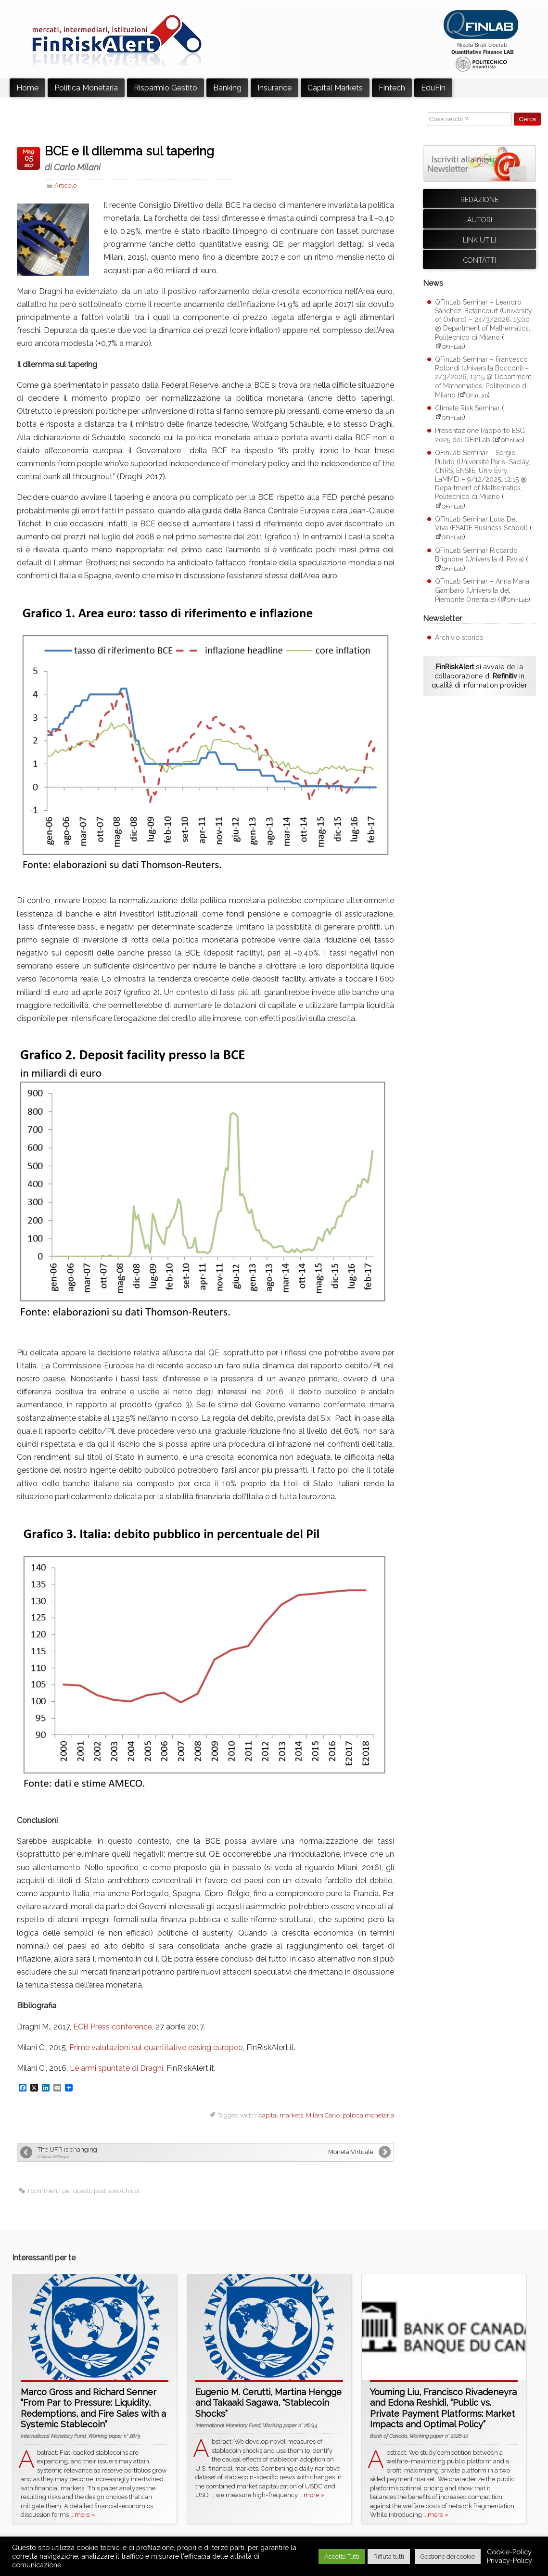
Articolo (65, 185)
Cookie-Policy (509, 2552)
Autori (479, 220)
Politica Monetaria (86, 87)
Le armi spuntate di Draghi (116, 2068)
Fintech (392, 87)
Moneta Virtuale (350, 2151)
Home (27, 87)
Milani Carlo (323, 2115)
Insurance (274, 87)
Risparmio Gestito (165, 87)
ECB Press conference (112, 2026)
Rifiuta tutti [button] (388, 2556)
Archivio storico (459, 637)
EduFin (433, 87)
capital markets (281, 2115)
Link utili (479, 240)
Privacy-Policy (509, 2560)
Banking (227, 87)
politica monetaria (368, 2115)
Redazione (479, 200)
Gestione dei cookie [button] (448, 2556)
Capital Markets (335, 87)
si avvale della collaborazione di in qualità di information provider (479, 676)
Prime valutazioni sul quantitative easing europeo (156, 2047)
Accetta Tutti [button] (341, 2556)
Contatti (479, 260)
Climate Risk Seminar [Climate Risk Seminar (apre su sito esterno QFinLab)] (467, 408)
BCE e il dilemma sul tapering (141, 158)
